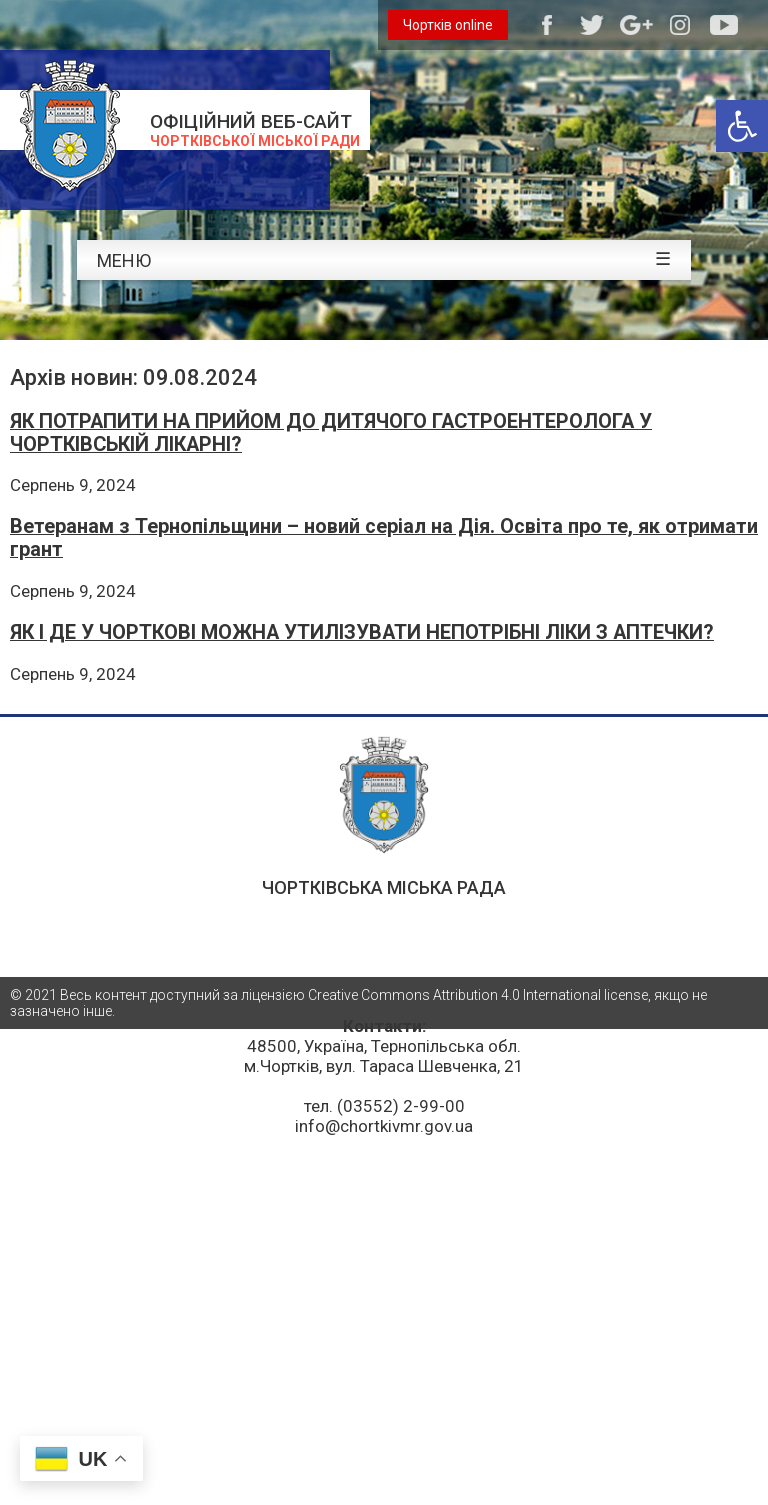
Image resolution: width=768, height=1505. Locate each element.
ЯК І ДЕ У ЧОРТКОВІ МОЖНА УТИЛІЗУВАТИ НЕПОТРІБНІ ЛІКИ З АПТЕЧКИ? (362, 632)
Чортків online (448, 25)
